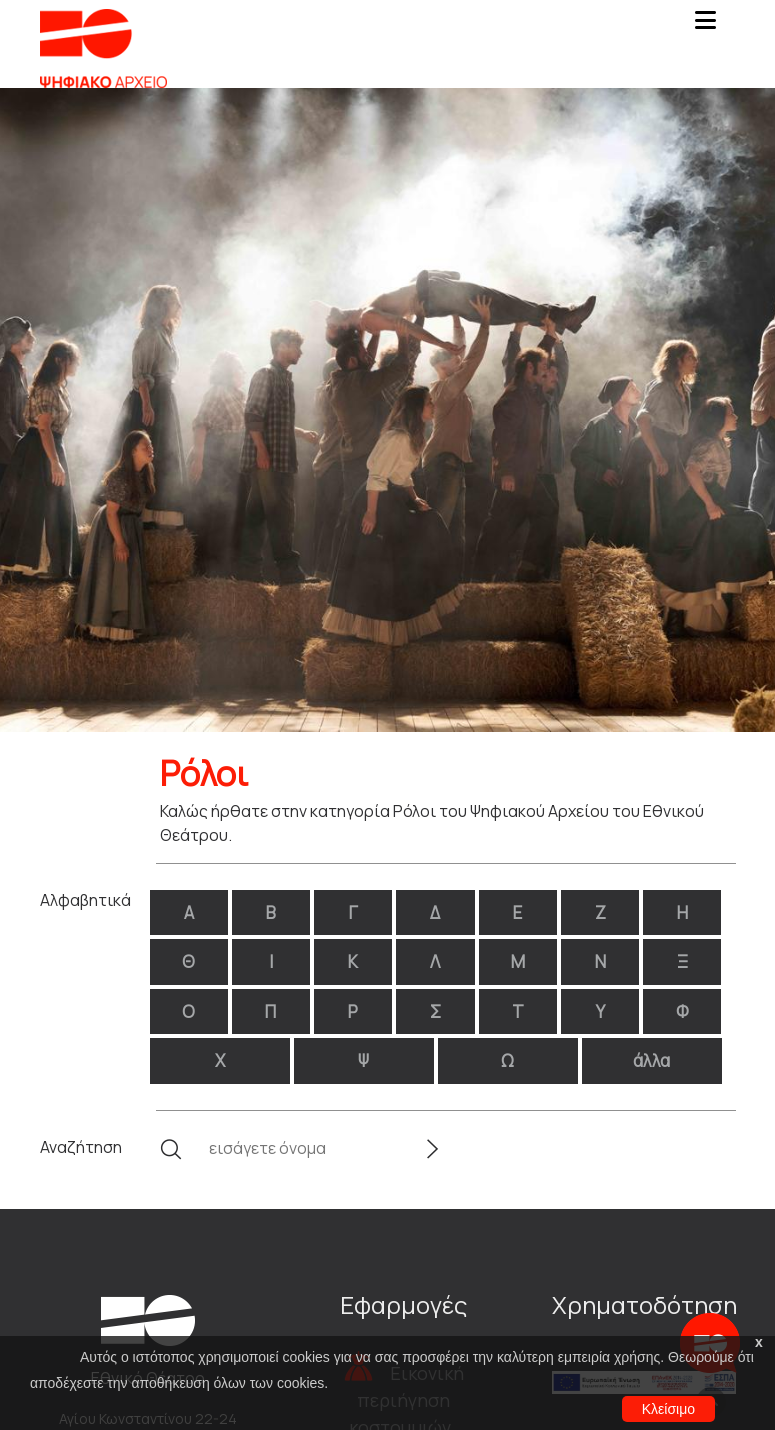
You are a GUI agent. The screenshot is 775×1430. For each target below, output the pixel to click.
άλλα (651, 1060)
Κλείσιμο (668, 1409)
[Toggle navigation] (706, 26)
